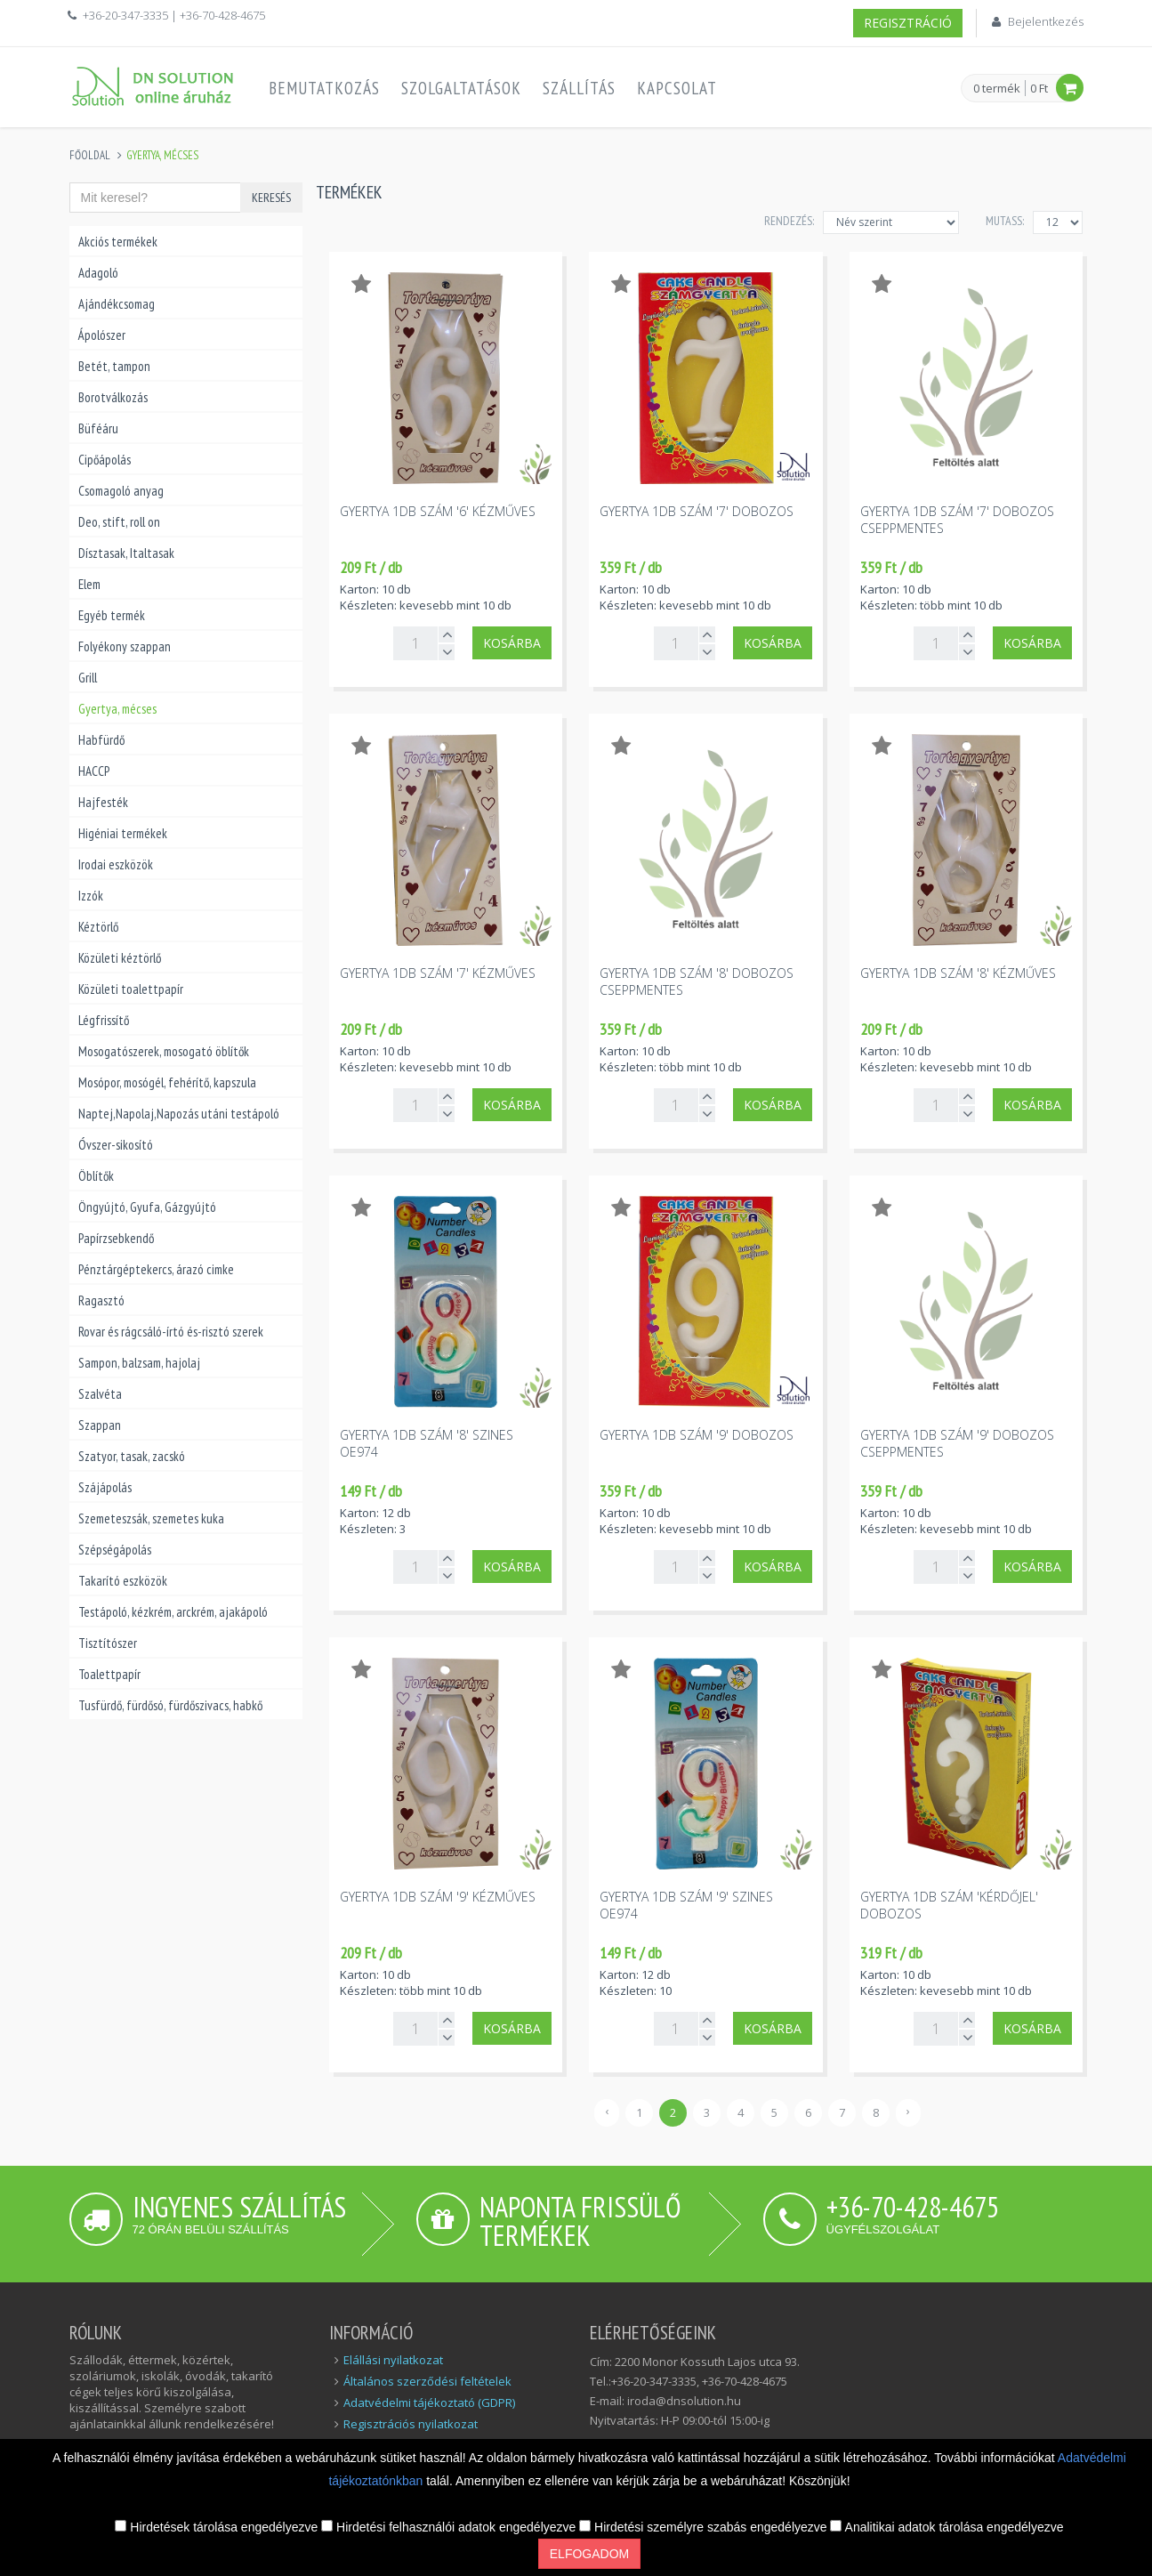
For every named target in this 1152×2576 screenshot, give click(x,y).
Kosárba (512, 642)
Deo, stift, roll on (119, 521)
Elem (89, 584)
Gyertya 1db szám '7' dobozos (697, 511)
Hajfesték (103, 802)
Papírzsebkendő (116, 1238)
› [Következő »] (908, 2111)
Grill (87, 677)
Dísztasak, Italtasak (126, 553)
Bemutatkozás (324, 88)
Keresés (271, 198)
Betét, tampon (114, 366)
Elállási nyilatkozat (393, 2360)
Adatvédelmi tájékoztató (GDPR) (429, 2402)
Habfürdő (101, 739)
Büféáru (98, 428)
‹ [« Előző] (606, 2111)
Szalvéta (100, 1393)
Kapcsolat (677, 88)
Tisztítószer (107, 1643)
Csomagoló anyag (121, 490)
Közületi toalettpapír (130, 989)
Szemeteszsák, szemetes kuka (151, 1518)
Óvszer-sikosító (115, 1144)
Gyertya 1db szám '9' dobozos (697, 1434)
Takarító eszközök (122, 1580)
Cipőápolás (104, 459)
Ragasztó (101, 1300)
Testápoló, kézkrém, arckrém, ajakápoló (173, 1611)
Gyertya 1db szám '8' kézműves (958, 973)
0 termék (996, 89)
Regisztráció (908, 22)
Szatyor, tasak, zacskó (131, 1456)
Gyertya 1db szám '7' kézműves (438, 973)
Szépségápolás (114, 1549)
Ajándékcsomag (116, 303)
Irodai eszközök (115, 864)
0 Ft (1039, 88)
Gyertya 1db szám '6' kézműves (438, 511)
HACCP (93, 771)
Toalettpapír (109, 1674)
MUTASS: (1005, 221)
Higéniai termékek (122, 833)
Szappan (99, 1425)
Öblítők (96, 1175)
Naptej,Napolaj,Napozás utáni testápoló (178, 1113)
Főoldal (89, 155)
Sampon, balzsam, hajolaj (139, 1362)
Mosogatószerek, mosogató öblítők (163, 1051)
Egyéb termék (111, 615)
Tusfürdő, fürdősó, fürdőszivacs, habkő (170, 1705)
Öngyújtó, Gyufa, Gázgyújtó (147, 1207)
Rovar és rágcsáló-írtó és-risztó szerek (170, 1331)
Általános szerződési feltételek (427, 2381)
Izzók (90, 895)
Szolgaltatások (461, 88)
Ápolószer (101, 335)
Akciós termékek (117, 241)
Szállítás (579, 88)
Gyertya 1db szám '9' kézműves (438, 1896)
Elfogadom (589, 2554)
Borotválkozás (113, 397)
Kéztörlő (98, 926)
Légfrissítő (103, 1020)
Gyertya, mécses (117, 708)
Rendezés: (789, 221)
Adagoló (98, 272)
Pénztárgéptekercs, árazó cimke (156, 1269)
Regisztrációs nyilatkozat (410, 2424)
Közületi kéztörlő (119, 957)
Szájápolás (105, 1487)
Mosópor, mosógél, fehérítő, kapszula (167, 1082)
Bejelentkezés (1046, 21)
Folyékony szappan (124, 646)
